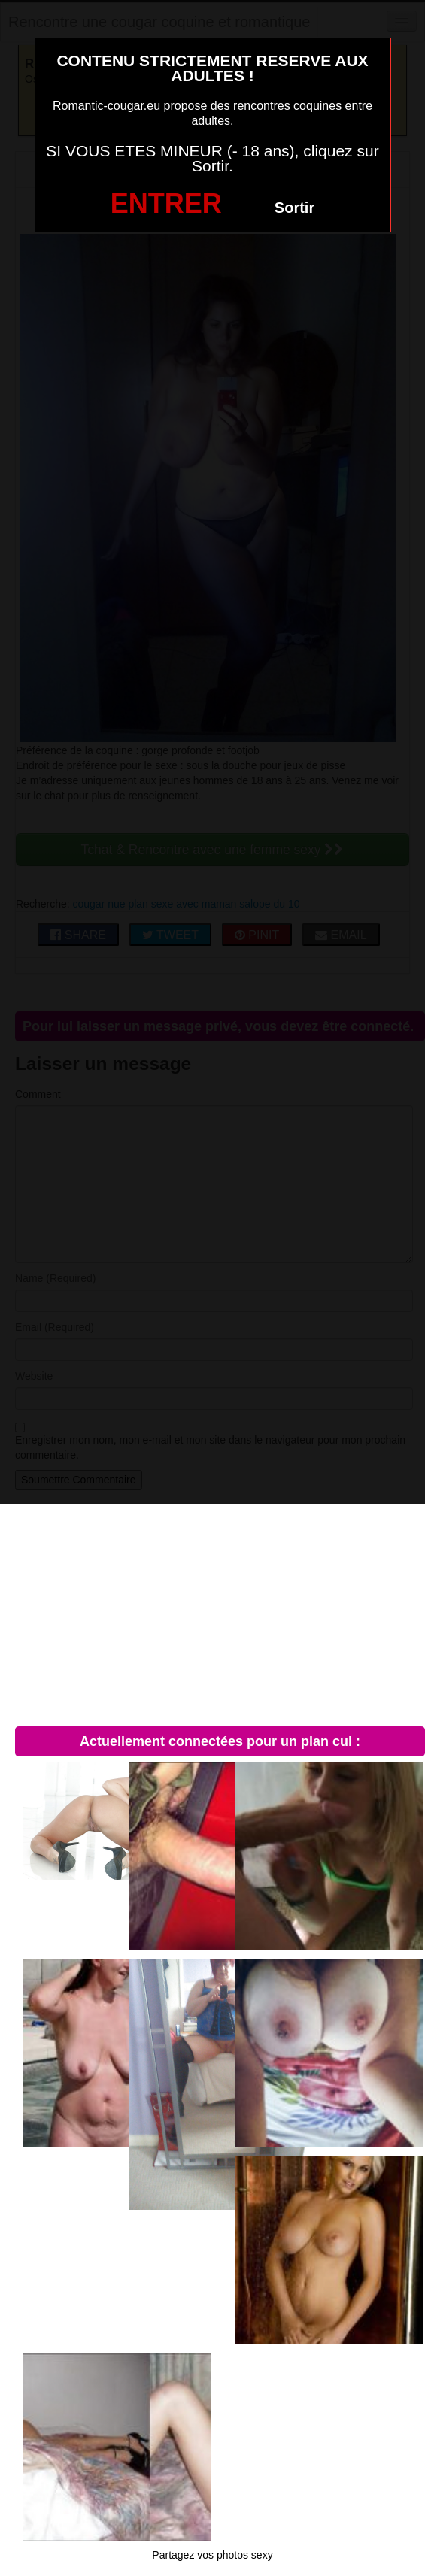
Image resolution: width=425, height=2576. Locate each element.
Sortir (294, 207)
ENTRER (166, 203)
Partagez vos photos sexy (212, 2555)
